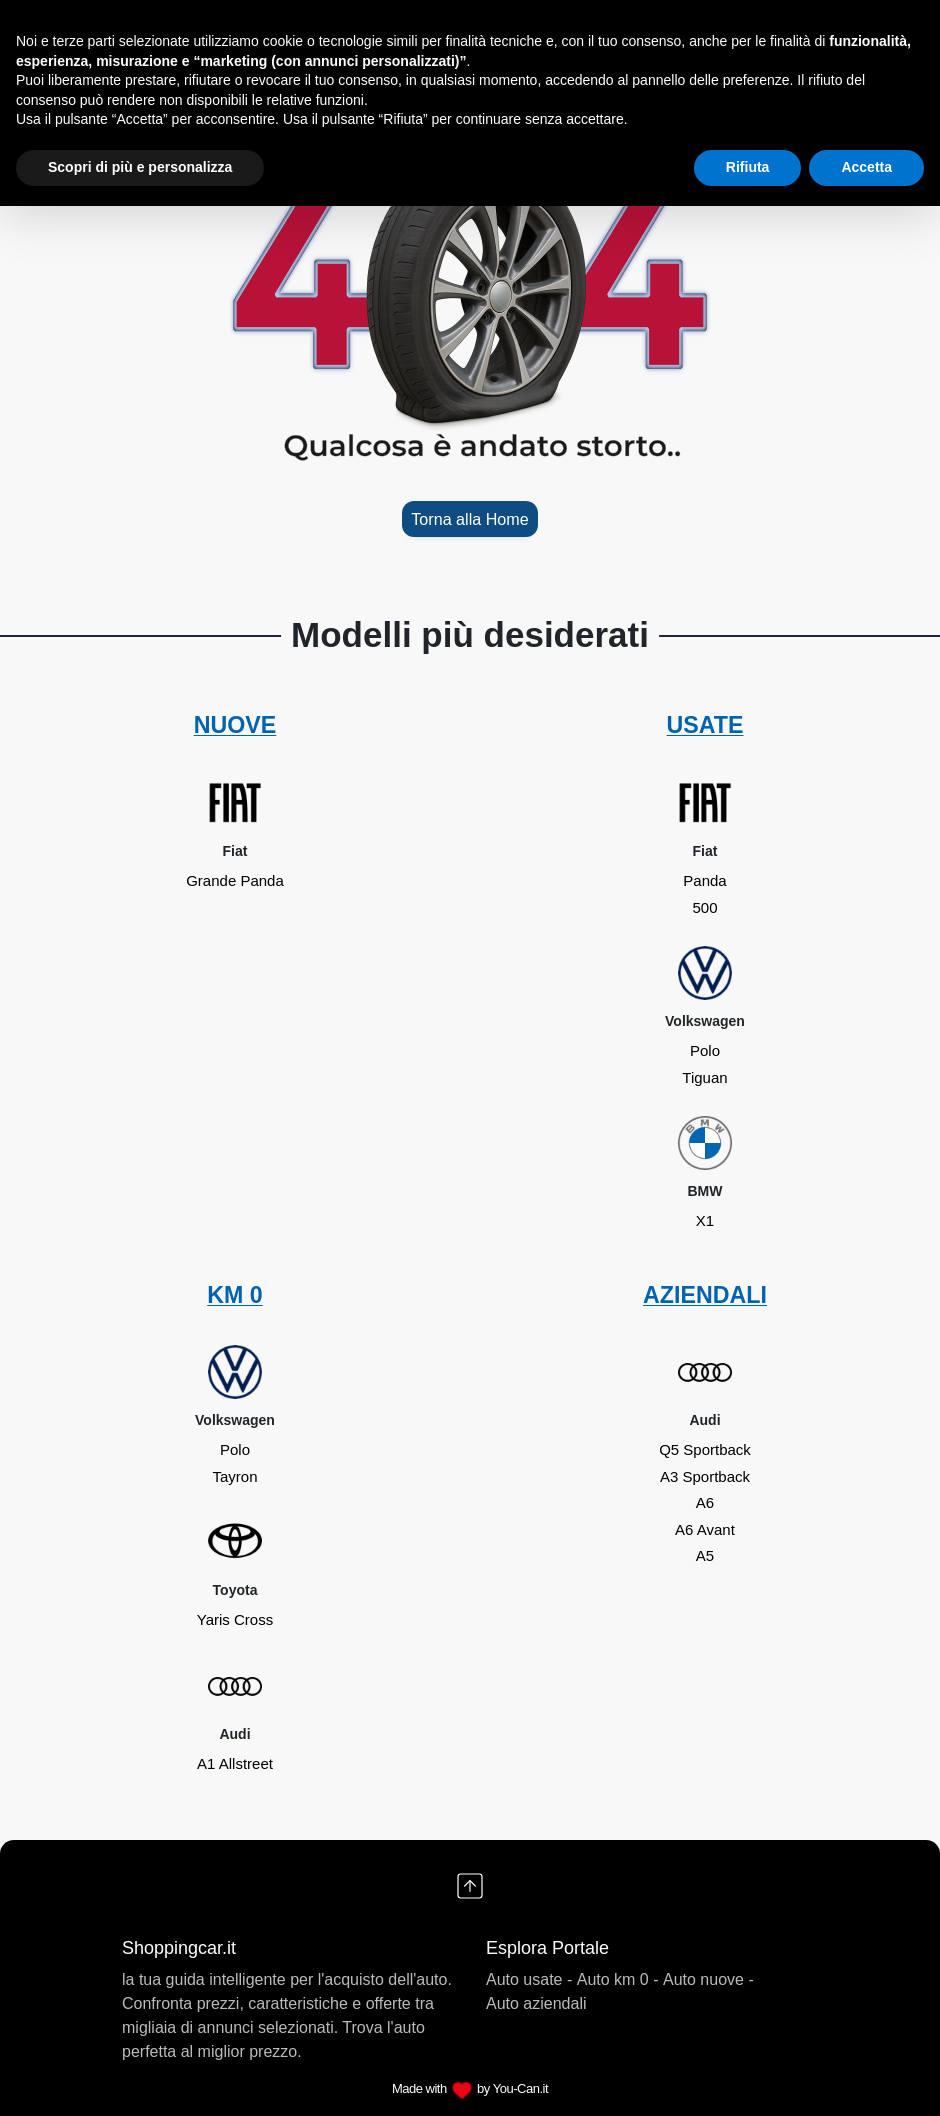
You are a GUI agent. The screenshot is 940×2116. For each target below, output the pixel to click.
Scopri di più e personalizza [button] (140, 167)
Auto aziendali (536, 2003)
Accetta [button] (866, 167)
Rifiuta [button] (748, 167)
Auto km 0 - (618, 1979)
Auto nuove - (708, 1979)
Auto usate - (529, 1979)
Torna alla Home (469, 519)
